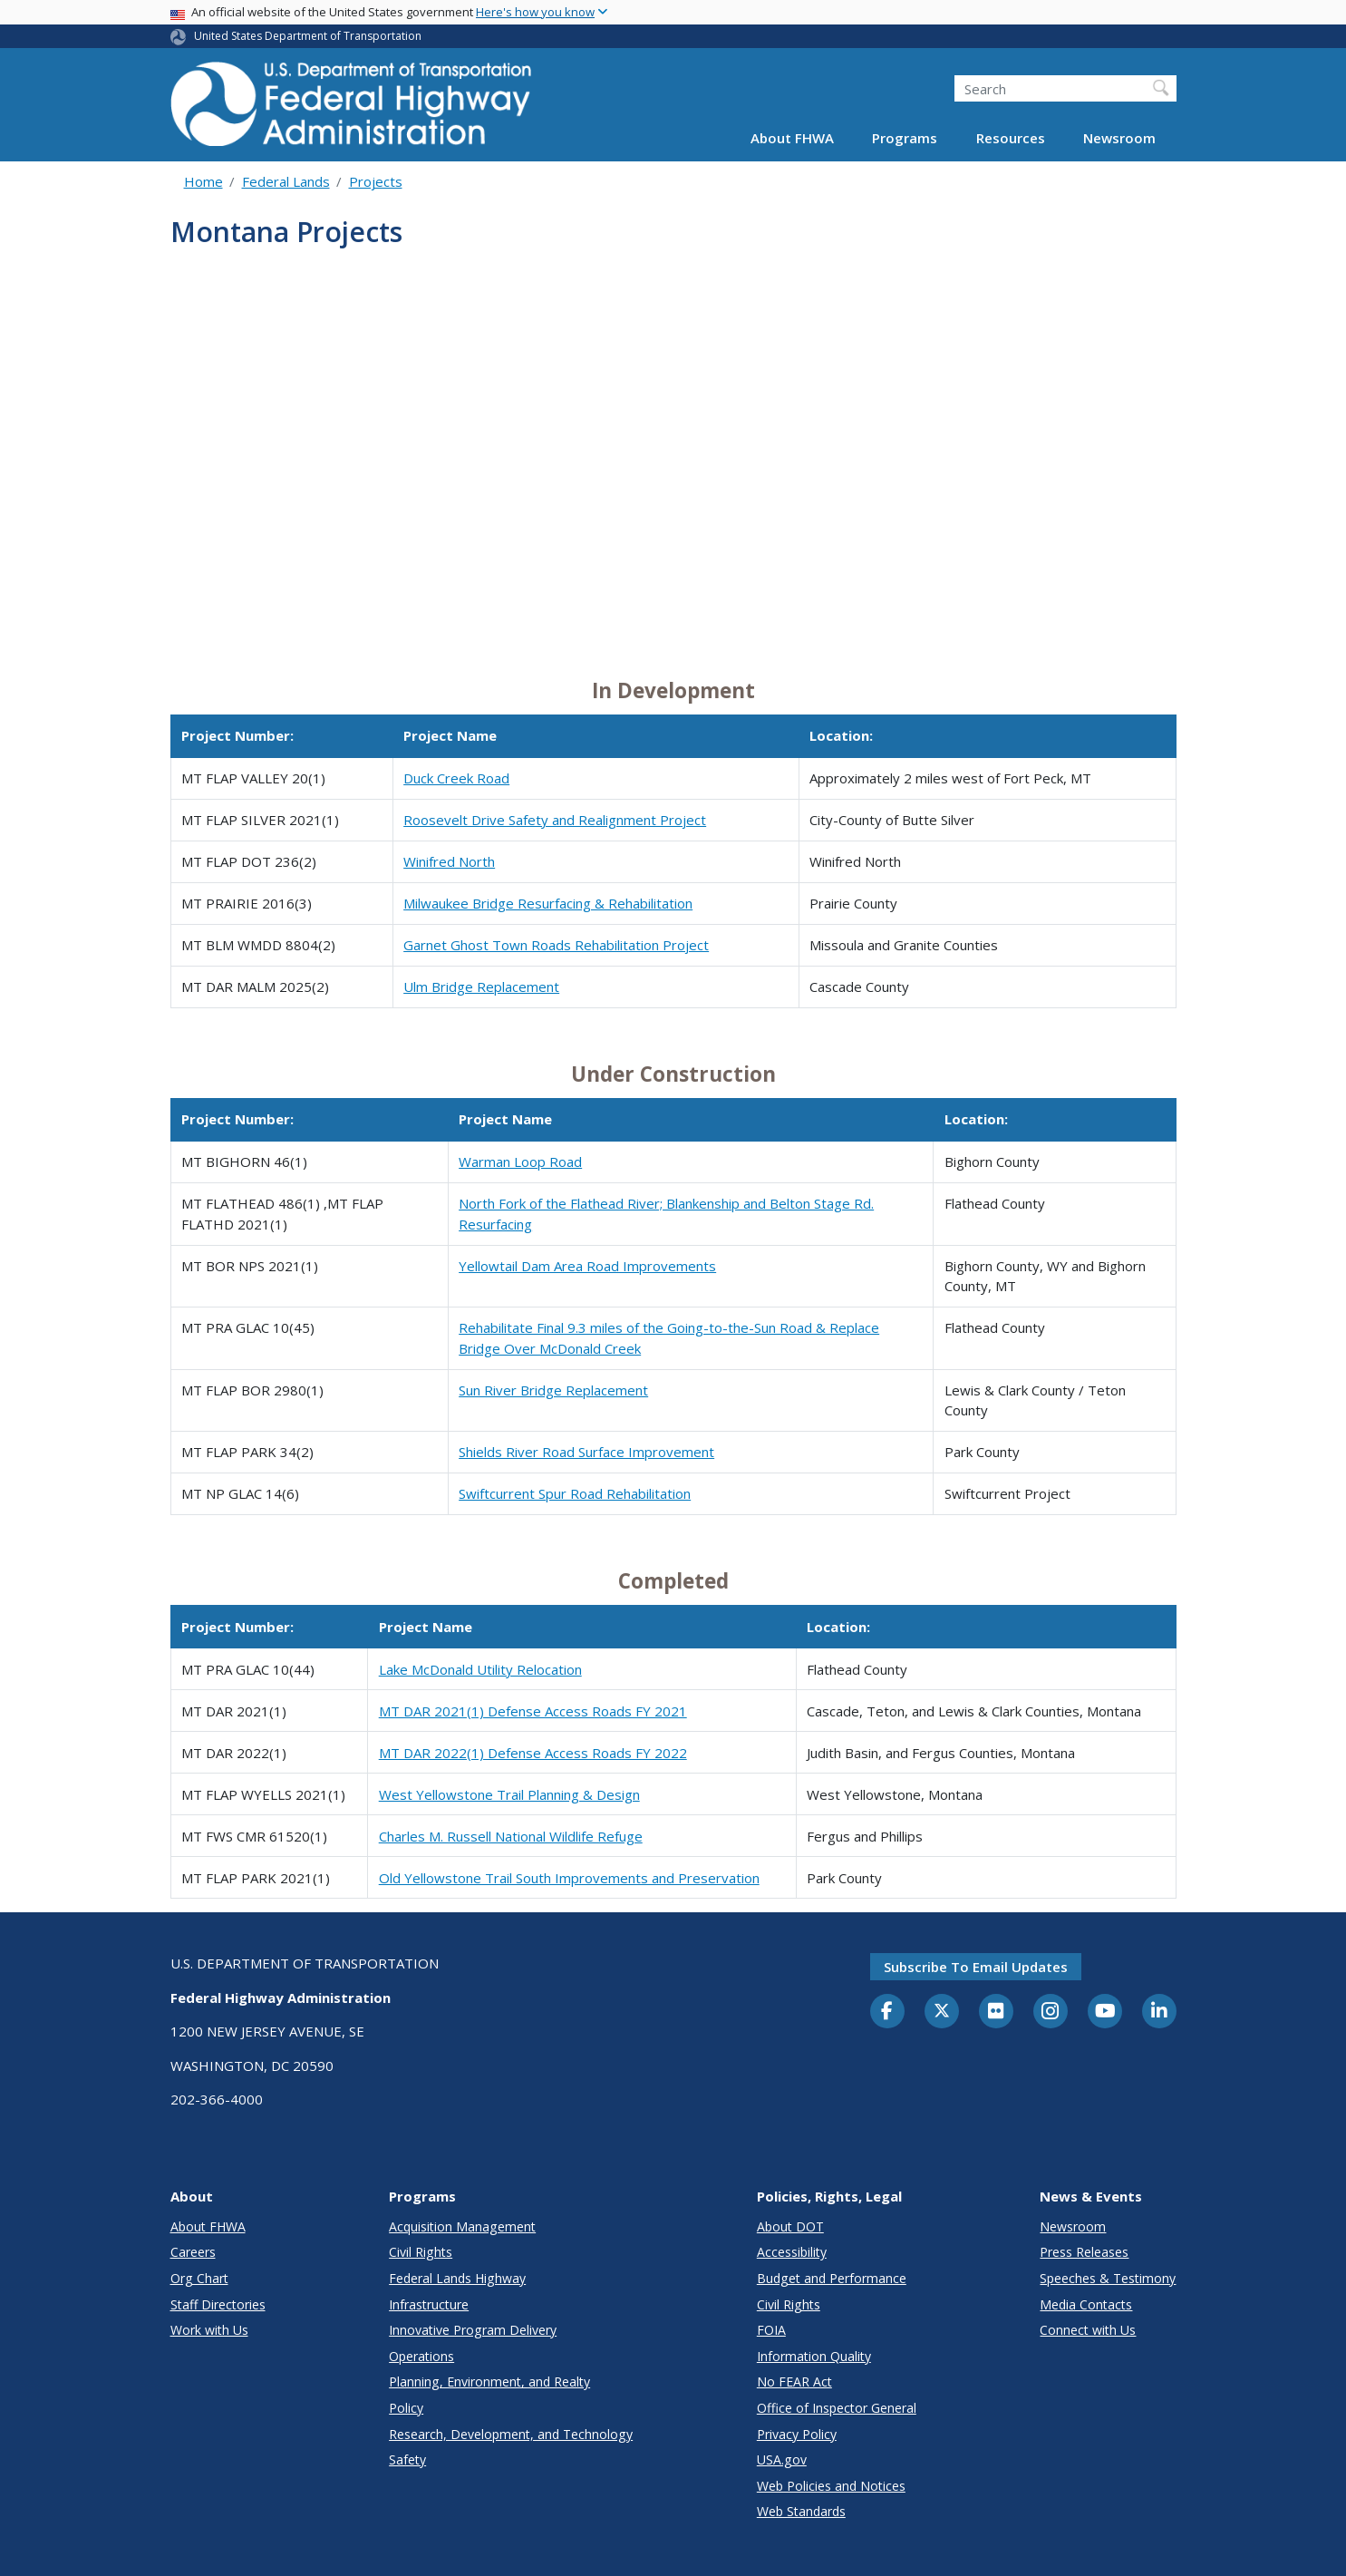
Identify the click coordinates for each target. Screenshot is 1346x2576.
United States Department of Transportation (307, 36)
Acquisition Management (462, 2226)
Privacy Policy (797, 2434)
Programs (904, 138)
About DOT (790, 2226)
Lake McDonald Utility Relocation (480, 1669)
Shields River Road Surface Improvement (586, 1452)
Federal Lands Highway (457, 2278)
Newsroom (1119, 138)
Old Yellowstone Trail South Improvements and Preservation (569, 1878)
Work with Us (209, 2329)
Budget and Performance (831, 2278)
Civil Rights (420, 2251)
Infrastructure (429, 2304)
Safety (407, 2459)
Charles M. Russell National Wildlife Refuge (511, 1836)
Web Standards (801, 2511)
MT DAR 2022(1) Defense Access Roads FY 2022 (533, 1753)
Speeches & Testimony (1108, 2278)
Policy (406, 2407)
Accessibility (792, 2251)
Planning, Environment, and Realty (489, 2381)
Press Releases (1084, 2251)
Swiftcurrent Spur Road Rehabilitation (575, 1493)
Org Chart (199, 2278)
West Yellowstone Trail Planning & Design (509, 1794)
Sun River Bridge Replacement (553, 1390)
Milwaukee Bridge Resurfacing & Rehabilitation (547, 903)
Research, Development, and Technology (511, 2434)
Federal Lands (286, 181)
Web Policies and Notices (831, 2485)
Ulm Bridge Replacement (481, 986)
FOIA (771, 2329)
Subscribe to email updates (976, 1967)
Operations (421, 2356)
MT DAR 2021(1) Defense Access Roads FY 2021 (533, 1711)
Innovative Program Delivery (473, 2329)
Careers (193, 2251)
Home (203, 181)
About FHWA (792, 138)
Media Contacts (1086, 2304)
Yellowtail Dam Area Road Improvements (587, 1266)
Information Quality (814, 2356)
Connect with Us (1088, 2329)
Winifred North (449, 861)
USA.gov (782, 2459)
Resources (1010, 138)
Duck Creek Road (456, 778)
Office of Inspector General (836, 2407)
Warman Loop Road (520, 1161)
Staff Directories (218, 2304)
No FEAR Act (794, 2381)
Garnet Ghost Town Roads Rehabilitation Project (556, 945)
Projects (375, 181)
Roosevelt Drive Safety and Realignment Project (554, 820)
